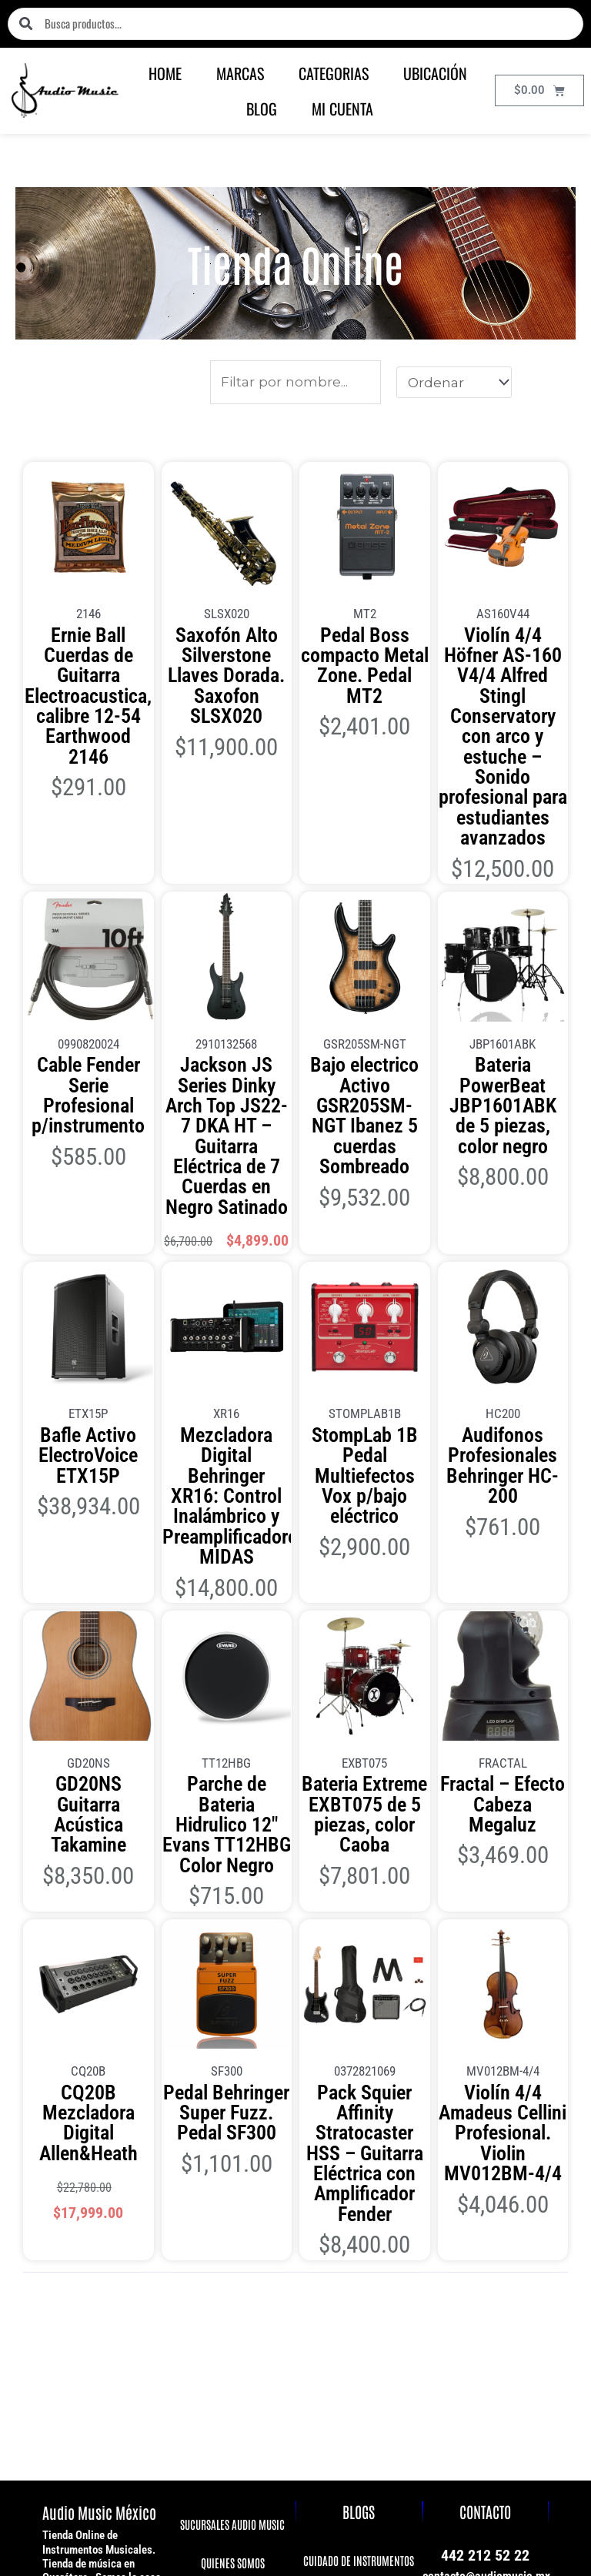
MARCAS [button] (240, 73)
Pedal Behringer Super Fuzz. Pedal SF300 (227, 1797)
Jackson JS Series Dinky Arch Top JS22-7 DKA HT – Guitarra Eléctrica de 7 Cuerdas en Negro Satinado (226, 977)
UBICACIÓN (435, 73)
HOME (165, 73)
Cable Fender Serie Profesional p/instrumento (88, 955)
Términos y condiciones (507, 2447)
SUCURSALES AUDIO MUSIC (232, 2134)
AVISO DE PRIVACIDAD (232, 2210)
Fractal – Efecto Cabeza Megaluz (503, 1524)
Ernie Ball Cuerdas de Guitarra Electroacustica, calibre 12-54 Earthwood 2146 (88, 661)
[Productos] (296, 382)
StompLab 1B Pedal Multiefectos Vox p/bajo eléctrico (364, 1251)
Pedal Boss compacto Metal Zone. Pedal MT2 (364, 646)
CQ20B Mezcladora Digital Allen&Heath (88, 1790)
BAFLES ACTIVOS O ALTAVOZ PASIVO (359, 2247)
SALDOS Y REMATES (232, 2324)
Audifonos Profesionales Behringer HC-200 (503, 1251)
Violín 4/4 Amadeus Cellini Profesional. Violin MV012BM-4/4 (502, 1797)
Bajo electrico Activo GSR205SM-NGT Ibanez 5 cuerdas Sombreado (364, 963)
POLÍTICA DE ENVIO (232, 2248)
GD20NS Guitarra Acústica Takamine (88, 1524)
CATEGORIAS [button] (334, 73)
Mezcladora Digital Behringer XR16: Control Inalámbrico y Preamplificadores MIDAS (226, 1266)
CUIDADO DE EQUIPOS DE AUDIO (359, 2208)
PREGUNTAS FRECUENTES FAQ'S (232, 2287)
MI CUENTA (342, 108)
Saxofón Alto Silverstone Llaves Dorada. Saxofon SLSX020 (226, 653)
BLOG (261, 108)
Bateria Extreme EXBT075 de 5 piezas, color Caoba (364, 1531)
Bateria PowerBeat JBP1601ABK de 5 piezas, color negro (503, 955)
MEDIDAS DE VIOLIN (359, 2284)
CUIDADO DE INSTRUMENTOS (358, 2170)
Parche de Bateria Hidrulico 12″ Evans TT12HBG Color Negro (226, 1539)
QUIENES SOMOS (232, 2172)
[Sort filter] (454, 381)
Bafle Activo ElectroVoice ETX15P (88, 1244)
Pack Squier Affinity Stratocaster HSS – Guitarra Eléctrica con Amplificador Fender (364, 1804)
